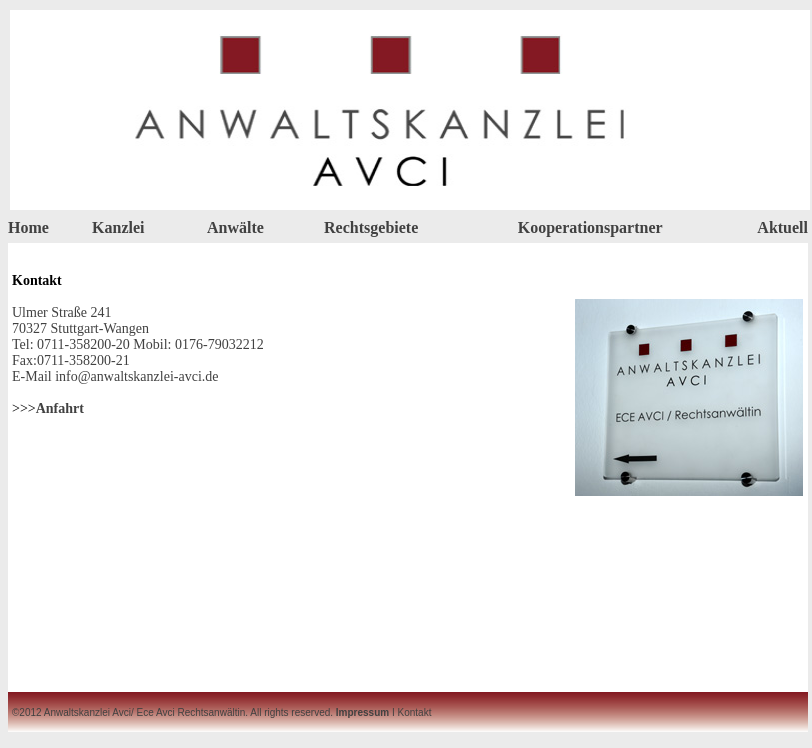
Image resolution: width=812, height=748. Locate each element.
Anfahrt (60, 408)
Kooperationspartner (590, 227)
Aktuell (782, 227)
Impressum (362, 712)
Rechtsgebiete (371, 227)
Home (28, 227)
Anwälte (235, 227)
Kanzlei (118, 227)
